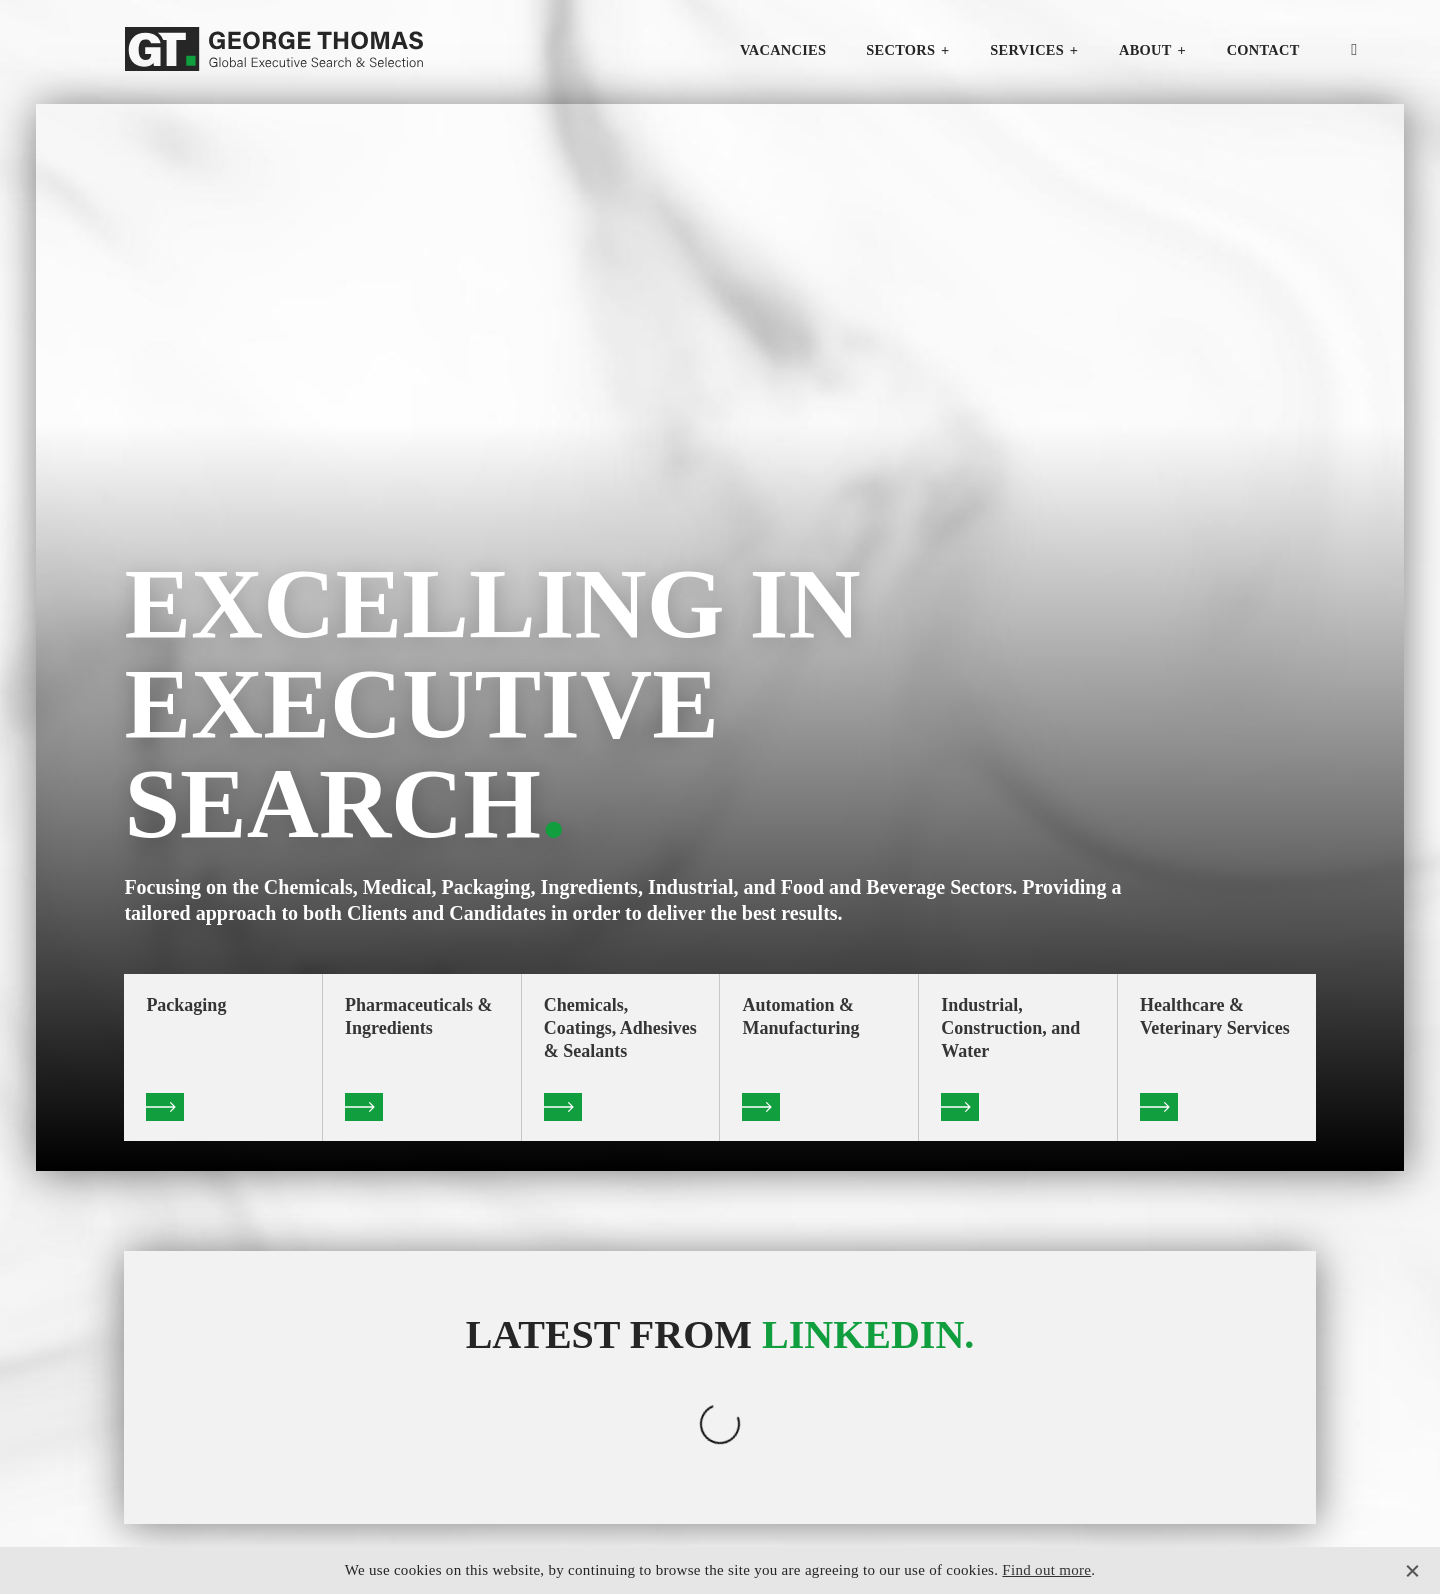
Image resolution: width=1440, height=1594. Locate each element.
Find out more (1046, 1570)
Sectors (900, 50)
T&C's (1241, 1534)
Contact (1263, 50)
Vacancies (783, 50)
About (1145, 50)
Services (1027, 50)
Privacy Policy (1175, 1534)
